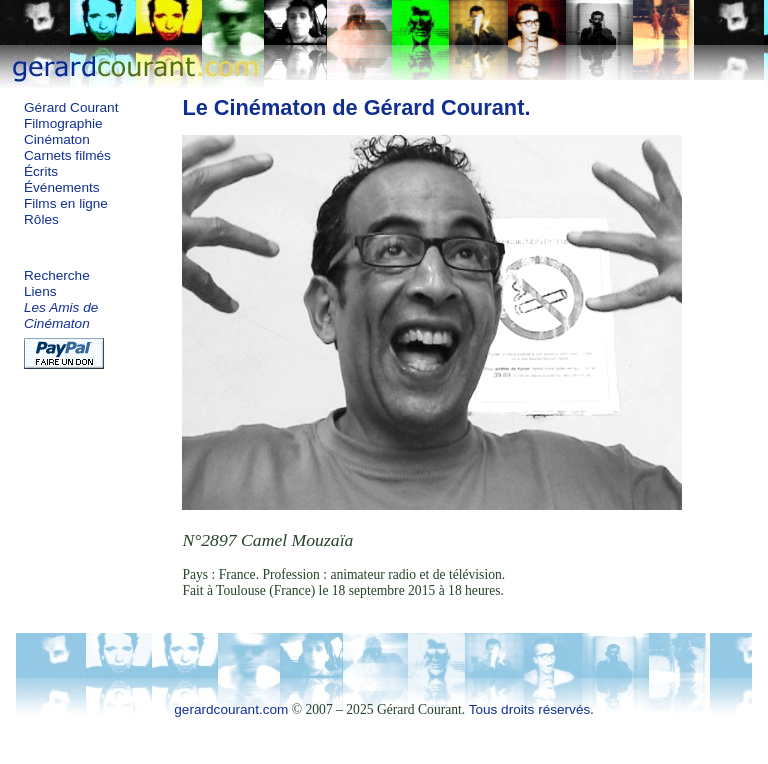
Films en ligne (66, 203)
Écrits (41, 171)
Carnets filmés (67, 155)
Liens (40, 291)
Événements (62, 187)
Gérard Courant (71, 107)
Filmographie (63, 123)
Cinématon (57, 139)
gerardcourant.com (231, 709)
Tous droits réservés (530, 709)
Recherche (57, 275)
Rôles (41, 219)
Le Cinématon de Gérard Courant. (356, 107)
